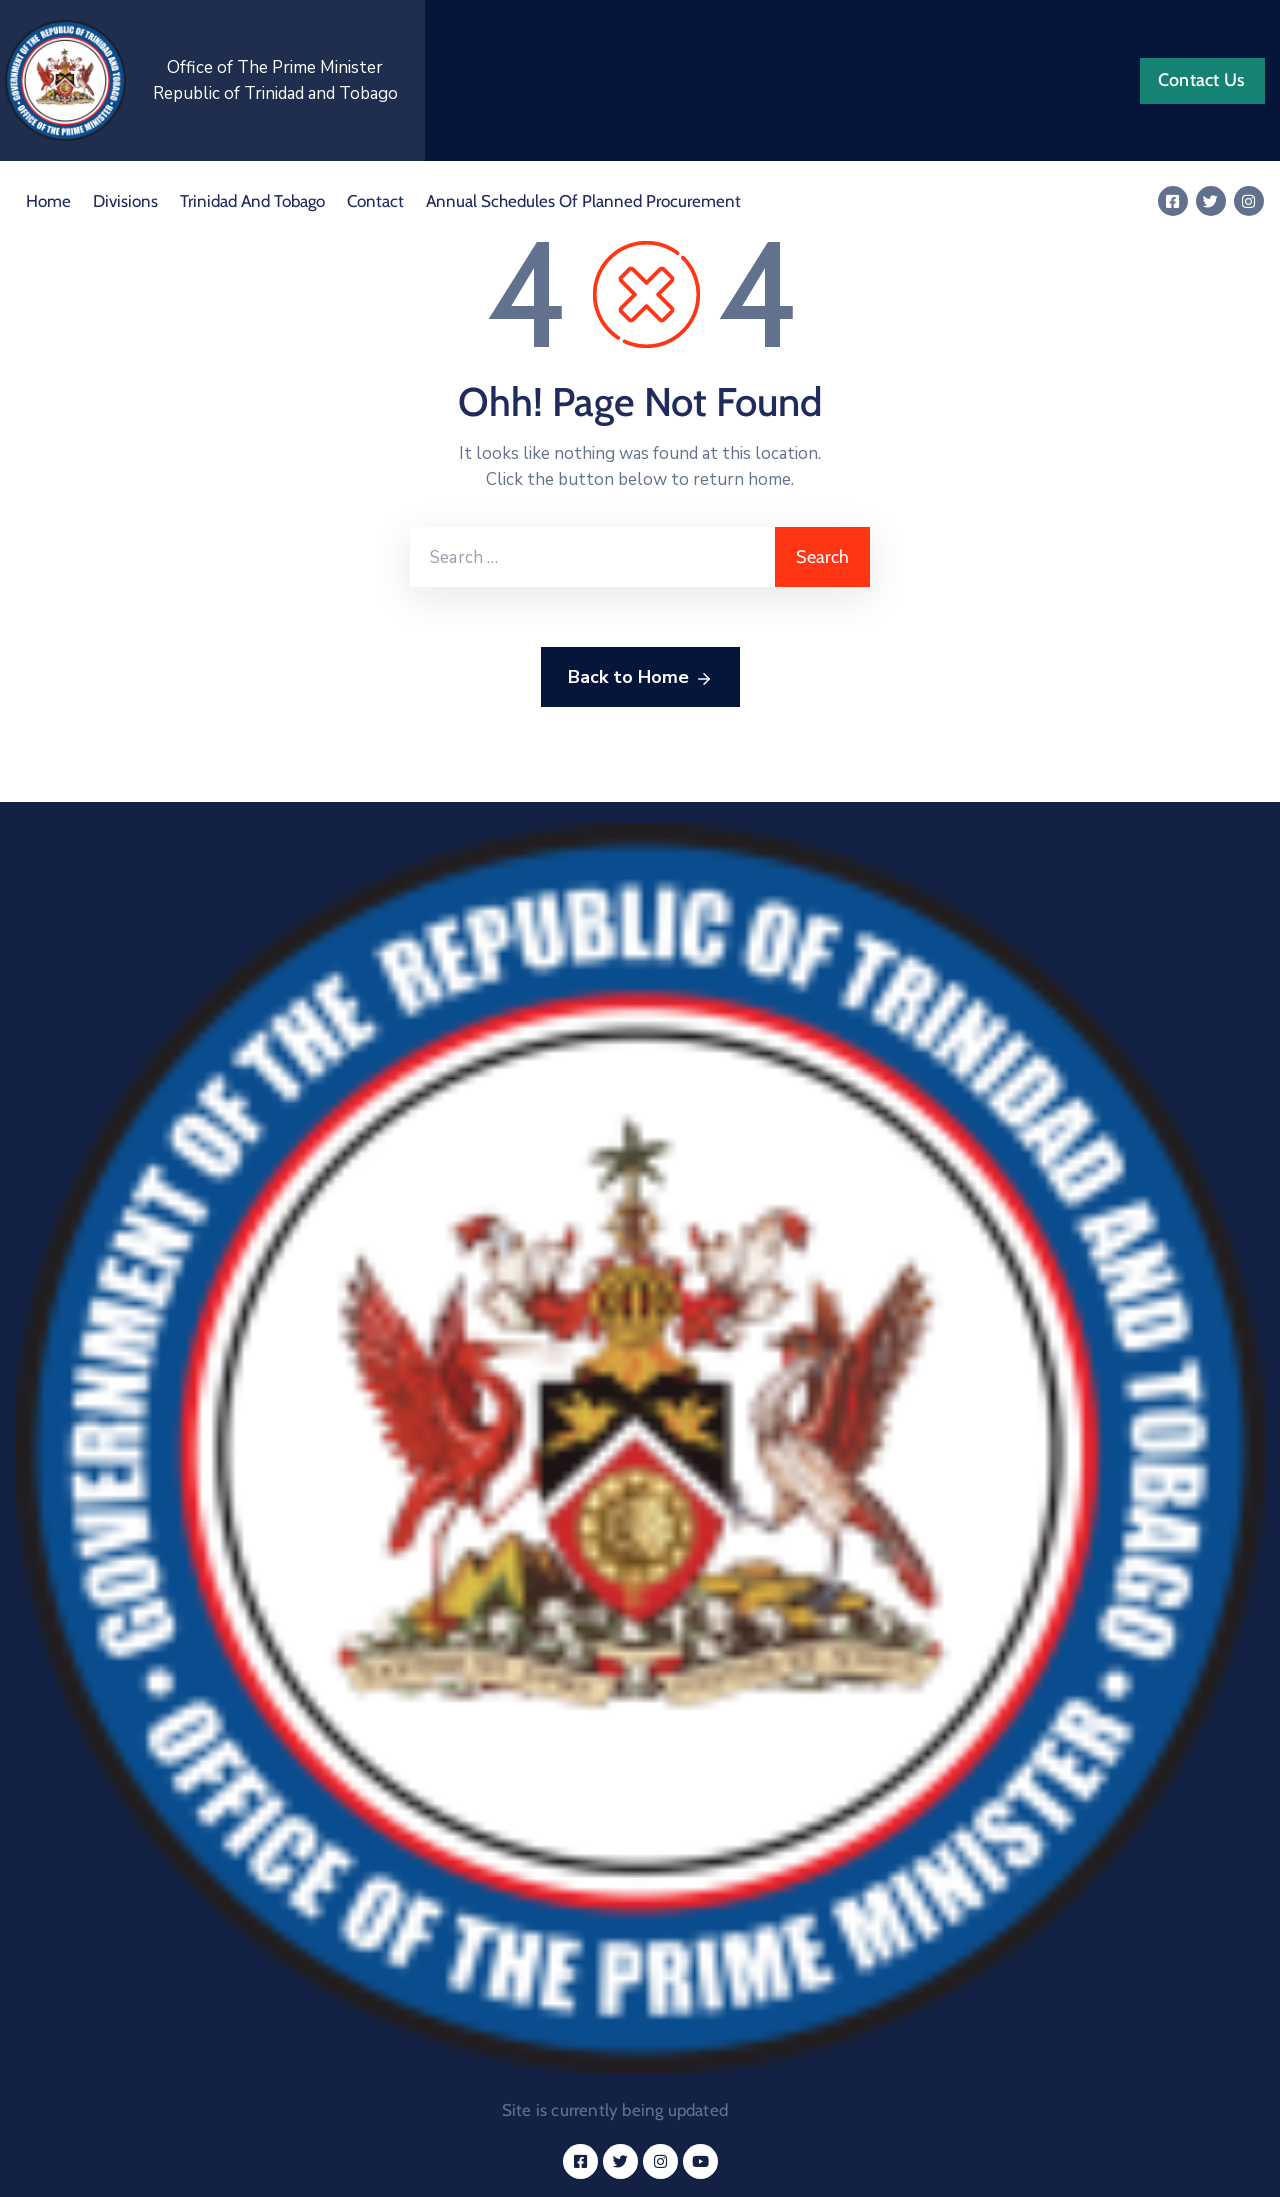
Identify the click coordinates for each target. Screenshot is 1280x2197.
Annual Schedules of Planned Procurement (583, 201)
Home (48, 201)
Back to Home (640, 678)
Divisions (125, 201)
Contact (375, 201)
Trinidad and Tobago (252, 201)
